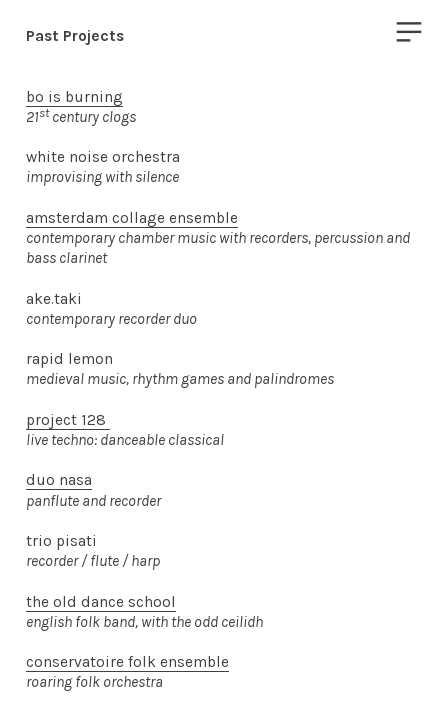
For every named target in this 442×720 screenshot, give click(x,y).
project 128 (68, 420)
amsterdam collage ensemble (132, 218)
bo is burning (74, 97)
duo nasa (59, 480)
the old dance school (101, 602)
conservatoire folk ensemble (127, 662)
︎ (409, 32)
